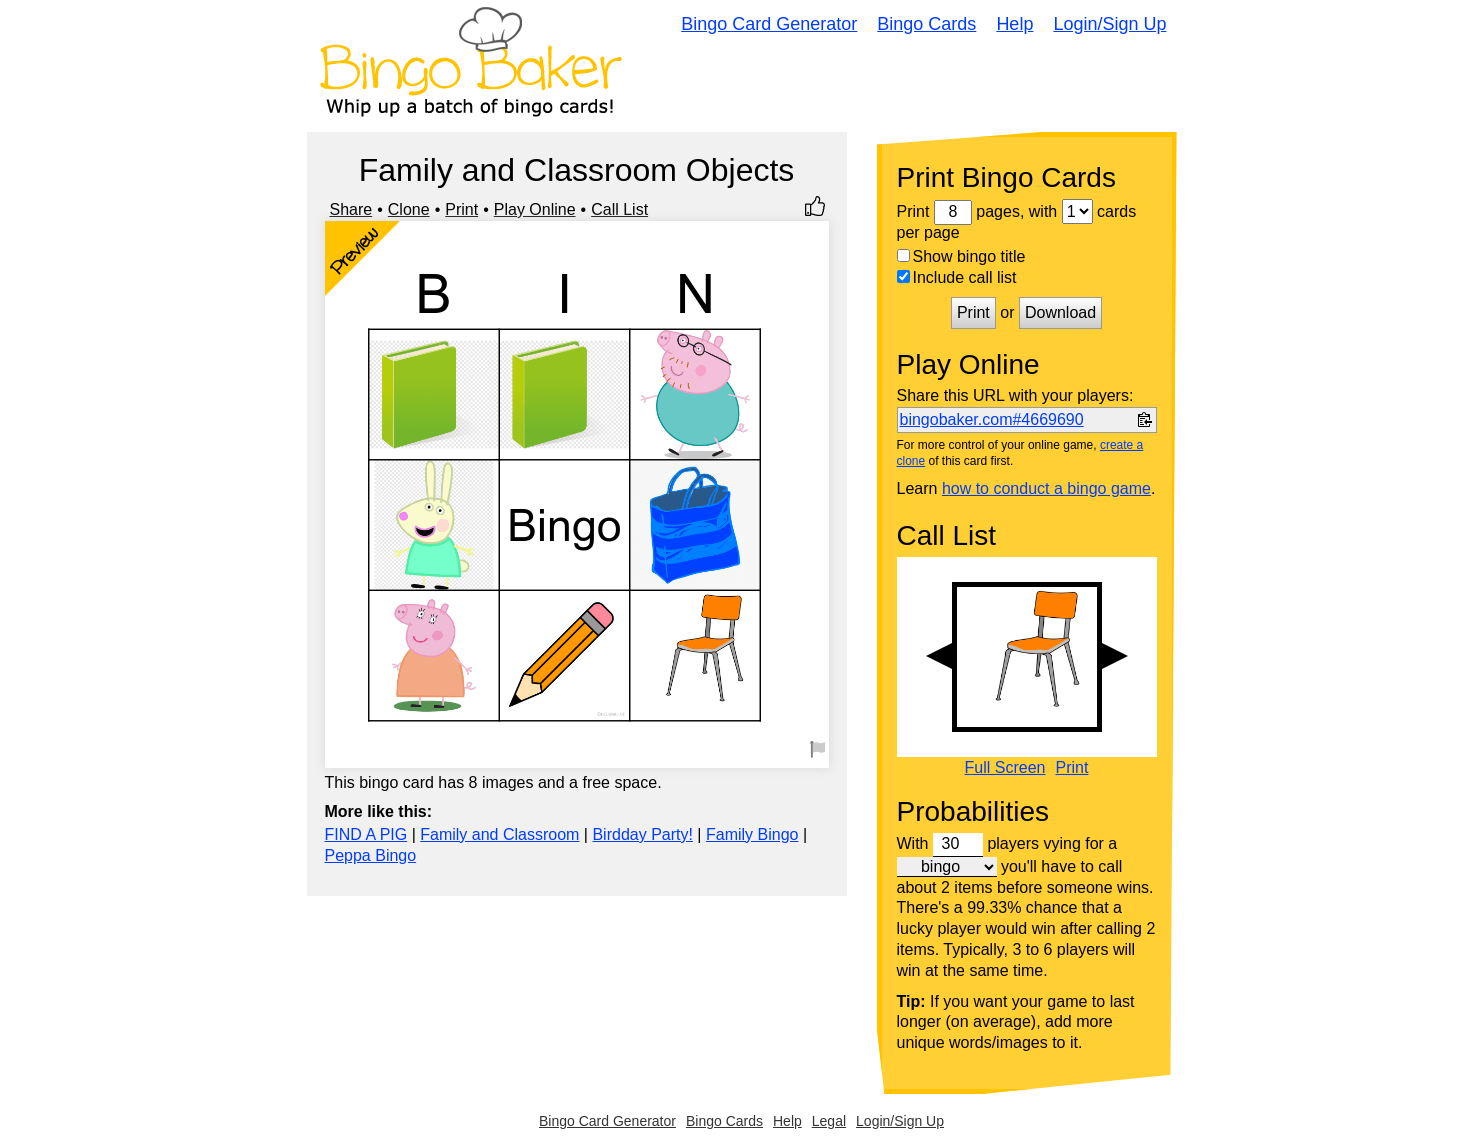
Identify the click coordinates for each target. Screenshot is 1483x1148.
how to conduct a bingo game (1046, 488)
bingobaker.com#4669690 (992, 419)
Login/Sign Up (1109, 24)
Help (1014, 24)
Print (461, 209)
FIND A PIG (366, 834)
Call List (619, 209)
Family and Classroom (499, 834)
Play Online (535, 209)
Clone (409, 209)
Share (351, 209)
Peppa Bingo (371, 855)
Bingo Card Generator (769, 24)
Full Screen (1005, 768)
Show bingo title (961, 256)
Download (1060, 312)
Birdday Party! (642, 834)
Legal (829, 1121)
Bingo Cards (926, 24)
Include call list (957, 277)
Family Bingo (752, 834)
